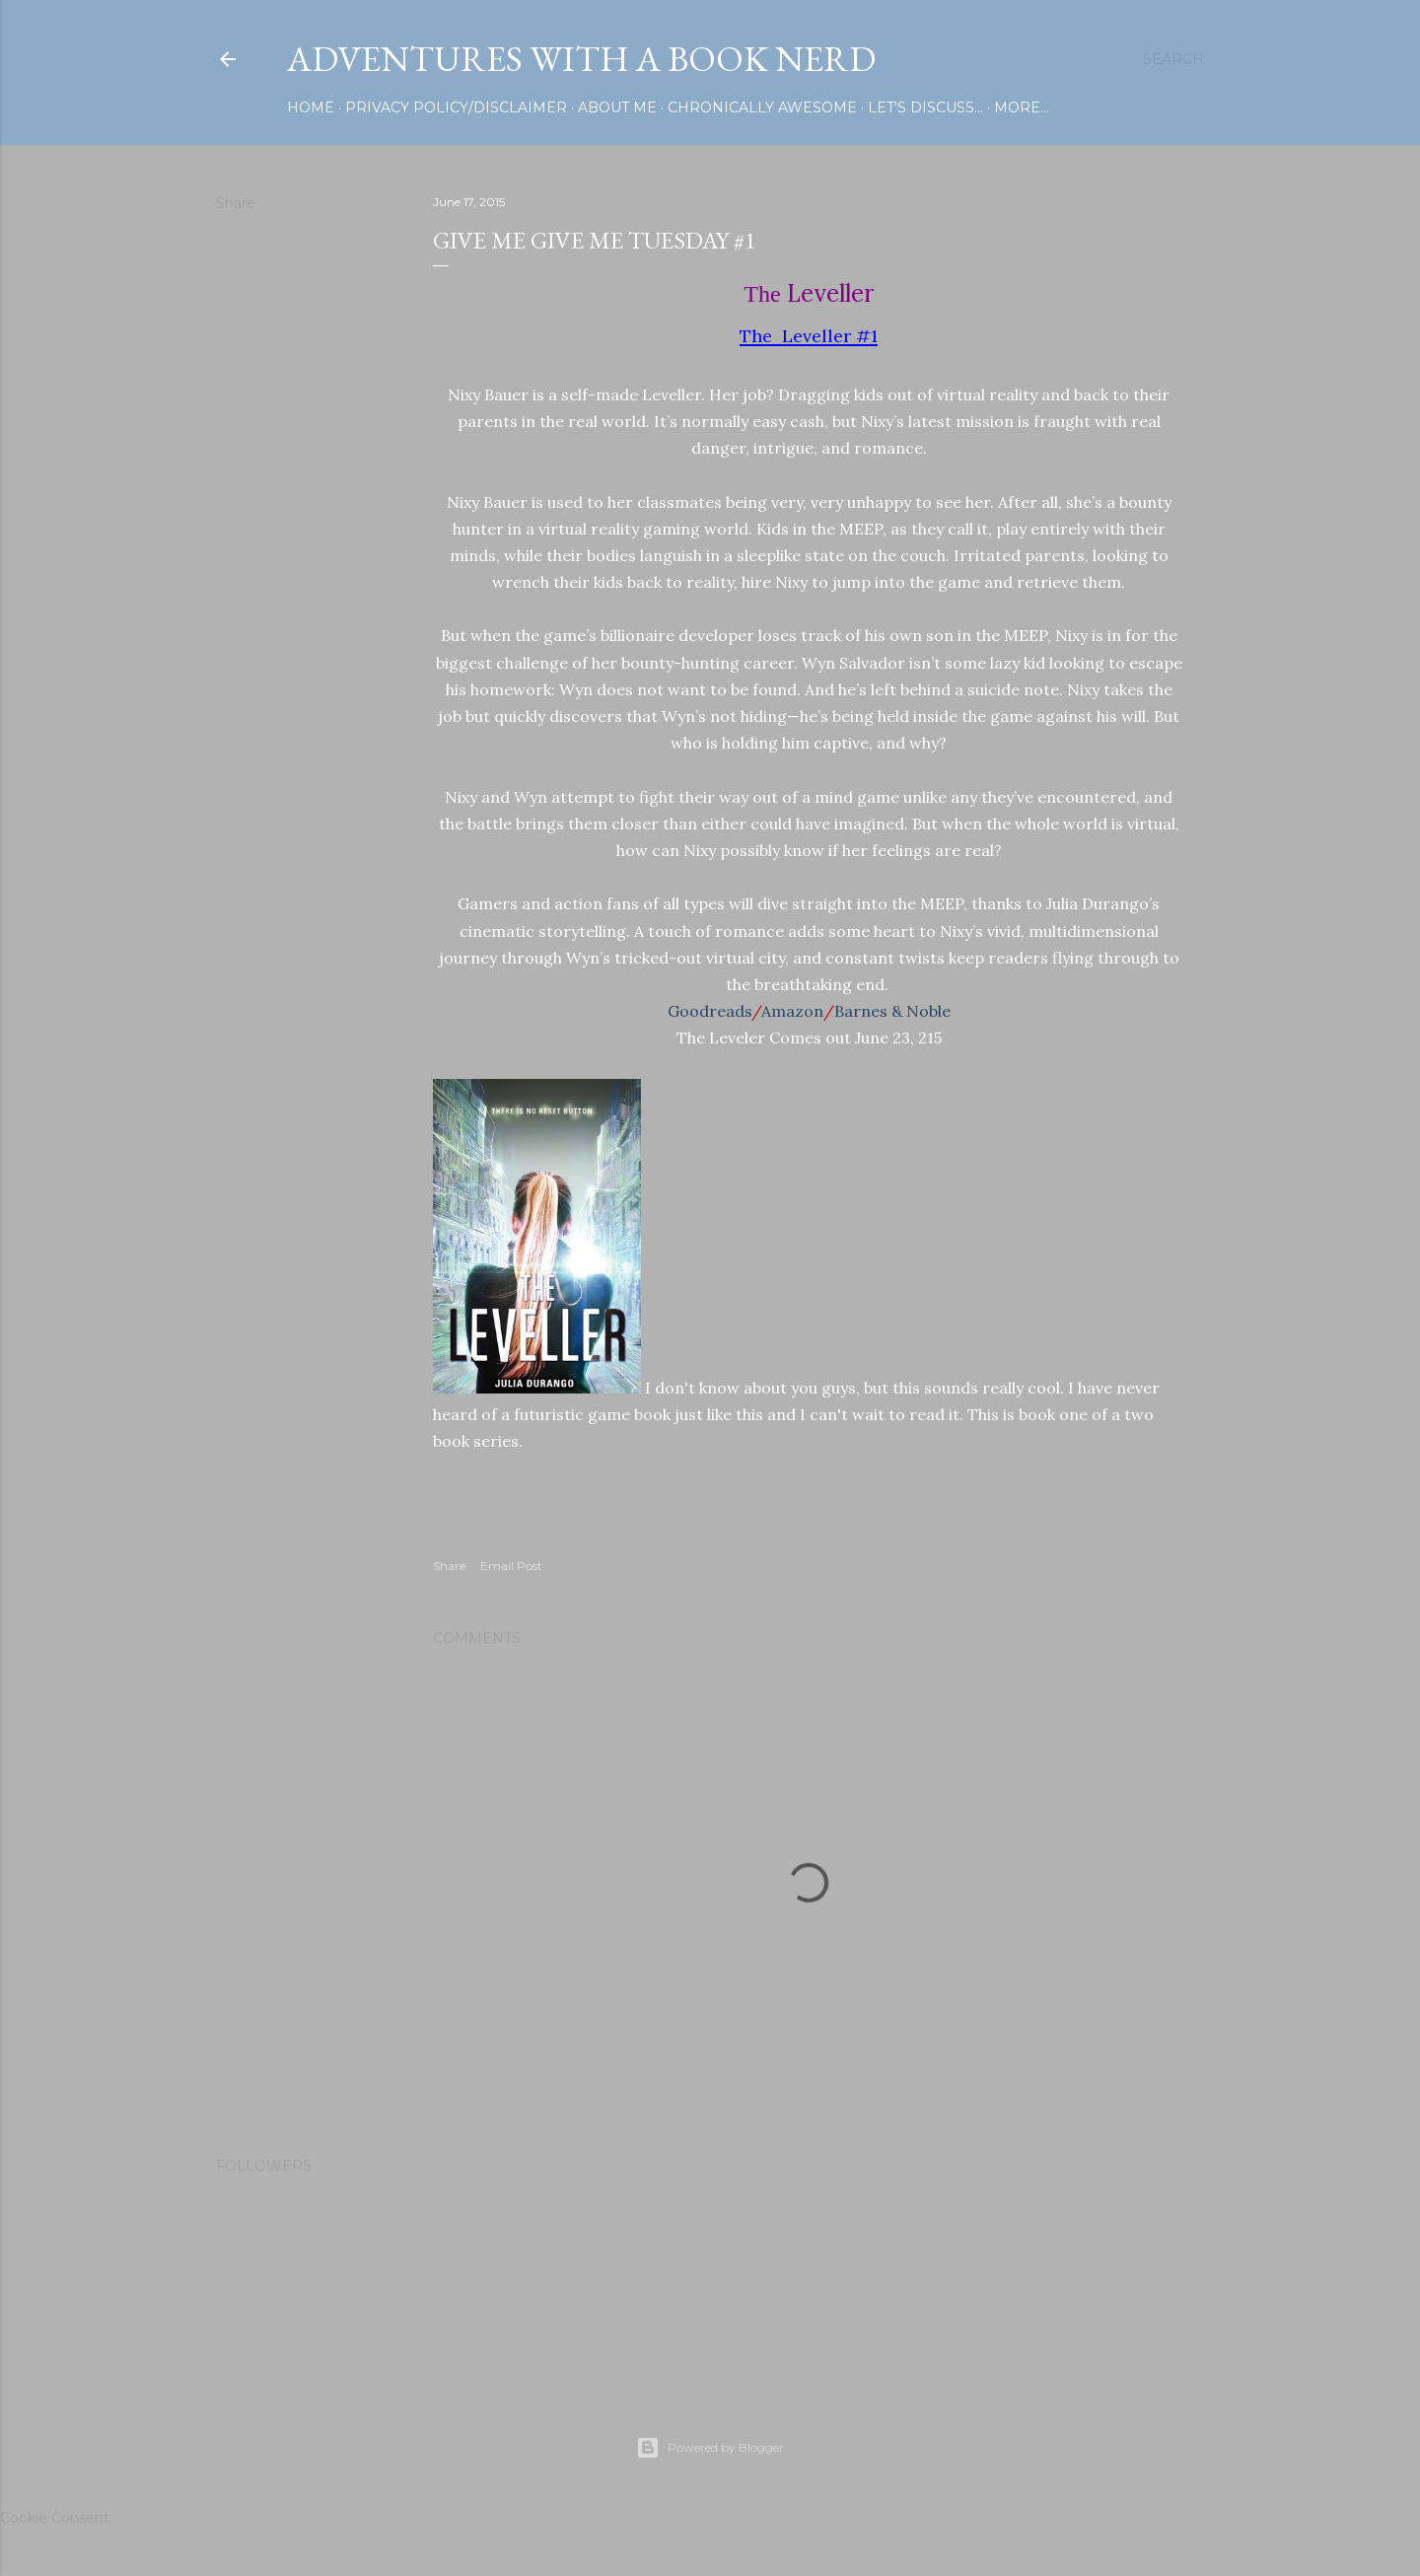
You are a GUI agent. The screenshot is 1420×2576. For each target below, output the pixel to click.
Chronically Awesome (762, 107)
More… (1021, 107)
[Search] (1173, 59)
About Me (617, 107)
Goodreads (709, 1011)
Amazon (792, 1011)
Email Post (511, 1565)
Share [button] (235, 203)
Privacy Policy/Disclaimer (456, 107)
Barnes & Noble (892, 1011)
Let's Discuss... (925, 107)
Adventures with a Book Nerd (581, 59)
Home (310, 107)
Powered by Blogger (710, 2448)
